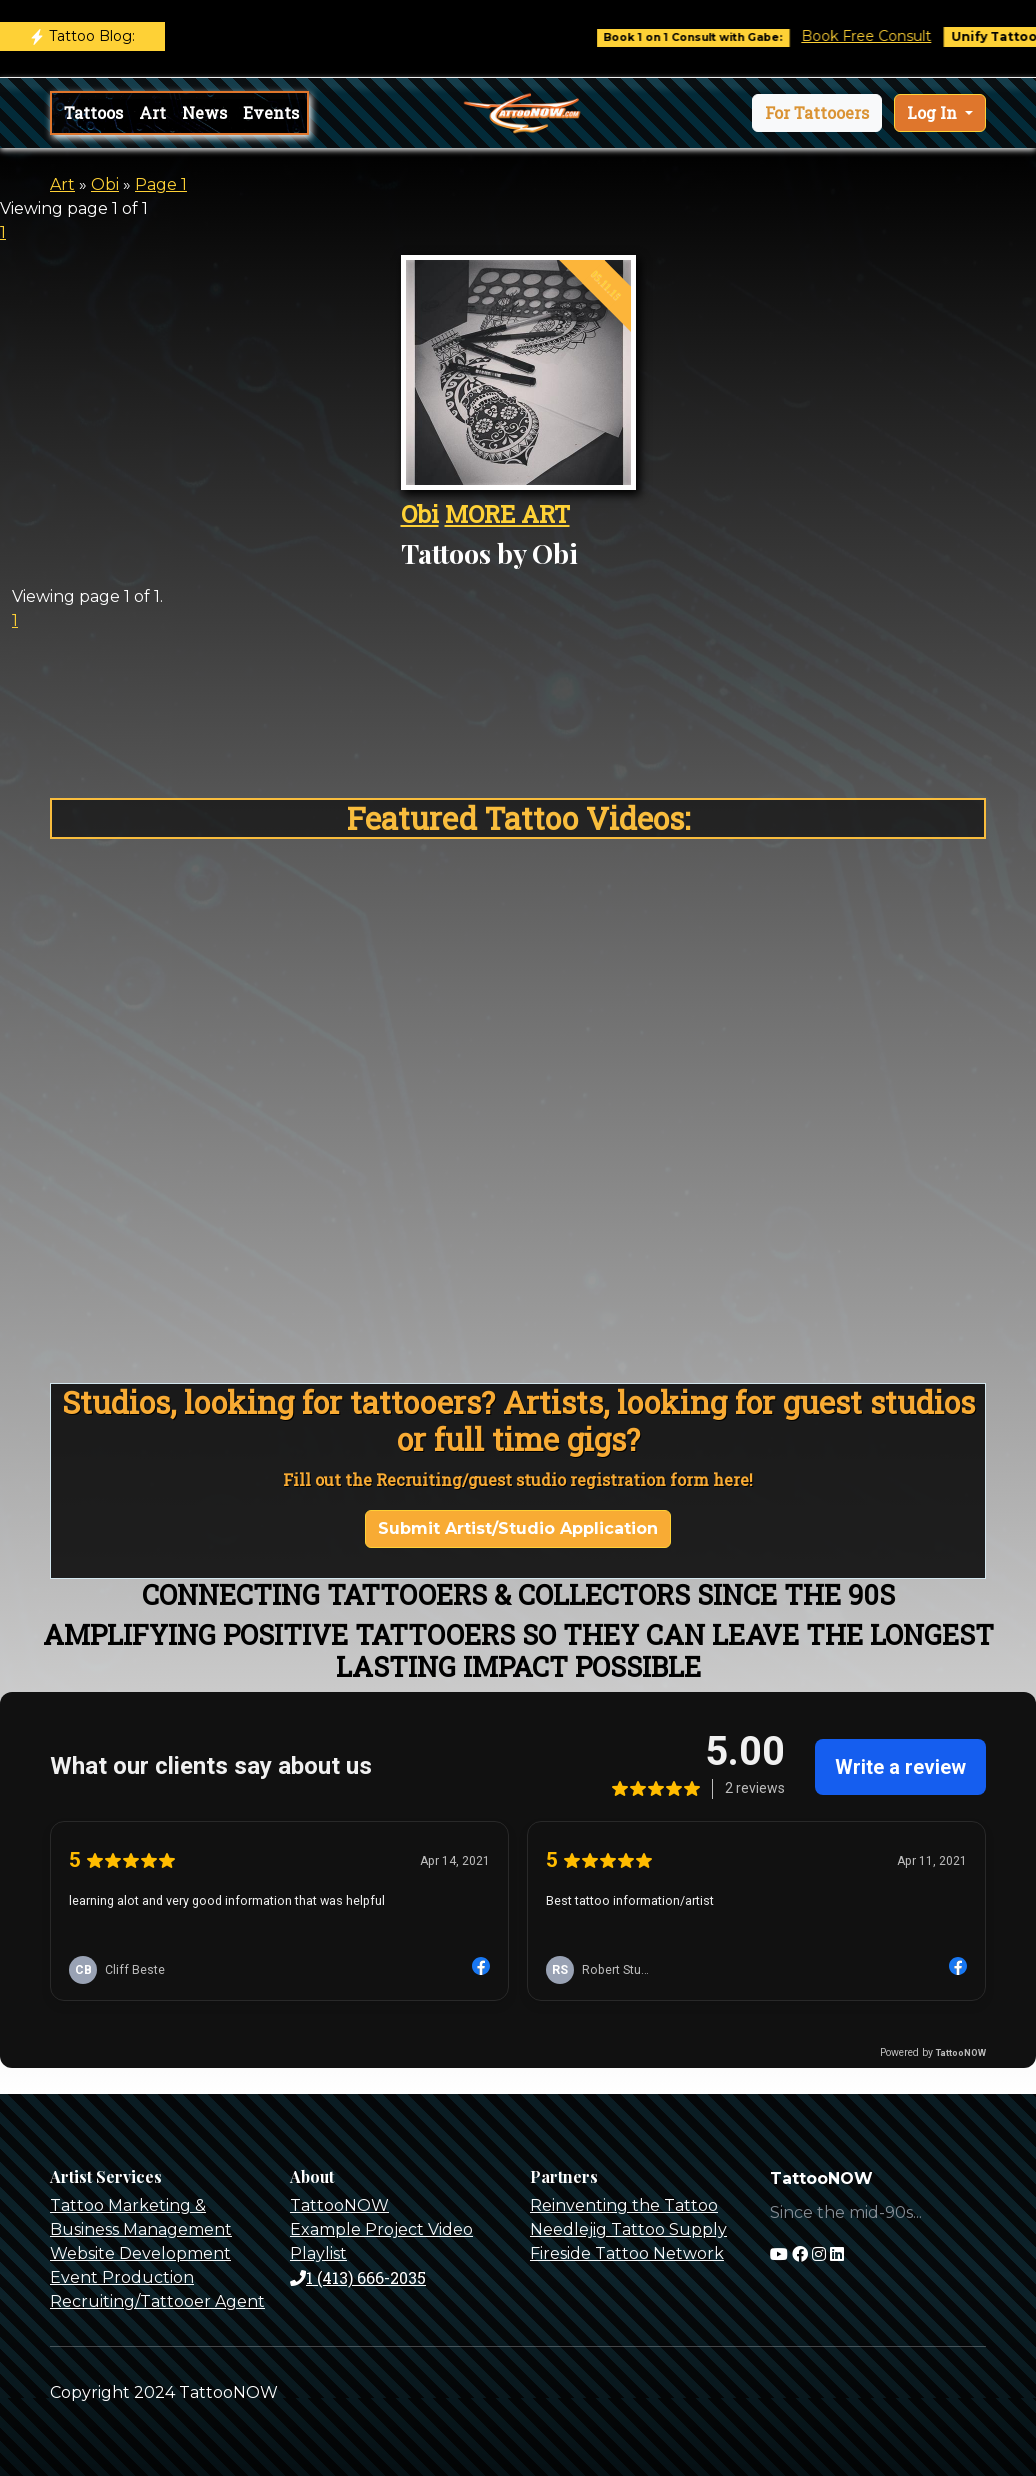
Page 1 (161, 184)
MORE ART (507, 514)
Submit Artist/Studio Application (518, 1528)
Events (271, 112)
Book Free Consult (881, 36)
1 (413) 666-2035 (358, 2277)
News (204, 112)
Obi (105, 184)
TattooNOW (339, 2205)
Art (152, 112)
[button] (817, 113)
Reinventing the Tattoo (624, 2205)
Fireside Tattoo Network (627, 2253)
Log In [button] (934, 112)
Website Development (140, 2253)
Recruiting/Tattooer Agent (157, 2301)
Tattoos (93, 112)
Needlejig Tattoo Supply (628, 2229)
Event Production (122, 2277)
